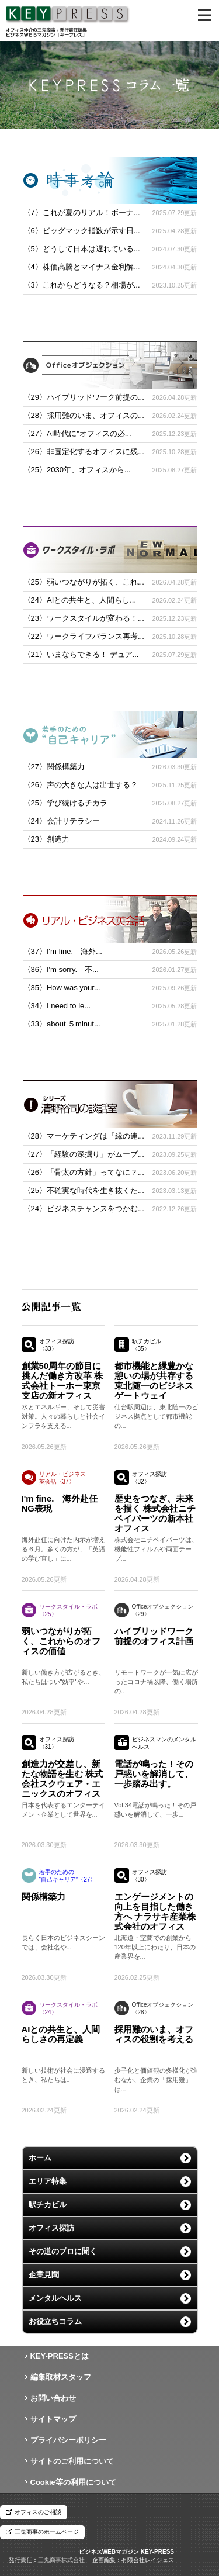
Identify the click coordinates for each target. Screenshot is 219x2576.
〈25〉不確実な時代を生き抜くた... (83, 1190)
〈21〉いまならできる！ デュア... (81, 654)
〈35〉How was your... (61, 987)
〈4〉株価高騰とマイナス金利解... (81, 266)
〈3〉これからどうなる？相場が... (81, 285)
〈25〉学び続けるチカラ (65, 802)
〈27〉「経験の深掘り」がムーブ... (83, 1154)
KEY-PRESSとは (59, 2356)
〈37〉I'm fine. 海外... (62, 951)
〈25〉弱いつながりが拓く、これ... (83, 582)
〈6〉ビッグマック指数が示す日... (81, 230)
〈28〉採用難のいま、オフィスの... (83, 415)
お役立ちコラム (55, 2321)
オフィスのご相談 (38, 2512)
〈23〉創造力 (46, 839)
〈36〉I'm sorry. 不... (61, 969)
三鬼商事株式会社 (61, 2560)
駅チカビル (48, 2204)
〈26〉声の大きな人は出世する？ (80, 784)
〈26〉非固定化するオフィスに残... (83, 451)
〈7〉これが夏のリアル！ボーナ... (81, 212)
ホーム (40, 2157)
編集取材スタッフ (60, 2377)
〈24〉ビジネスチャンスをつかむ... (83, 1208)
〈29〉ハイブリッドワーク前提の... (83, 397)
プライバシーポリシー (68, 2440)
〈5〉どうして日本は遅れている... (81, 248)
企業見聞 (44, 2274)
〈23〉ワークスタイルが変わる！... (83, 618)
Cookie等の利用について (73, 2482)
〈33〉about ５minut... (61, 1023)
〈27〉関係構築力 (54, 766)
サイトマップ (53, 2419)
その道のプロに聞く (63, 2251)
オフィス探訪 (51, 2228)
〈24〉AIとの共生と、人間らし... (80, 600)
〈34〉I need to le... (57, 1005)
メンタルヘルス (55, 2298)
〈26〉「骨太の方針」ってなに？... (83, 1172)
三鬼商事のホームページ (47, 2532)
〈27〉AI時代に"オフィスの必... (77, 433)
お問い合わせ (53, 2398)
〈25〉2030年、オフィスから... (77, 469)
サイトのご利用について (72, 2461)
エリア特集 (48, 2181)
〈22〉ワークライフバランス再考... (83, 636)
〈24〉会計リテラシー (61, 821)
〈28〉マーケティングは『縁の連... (83, 1136)
